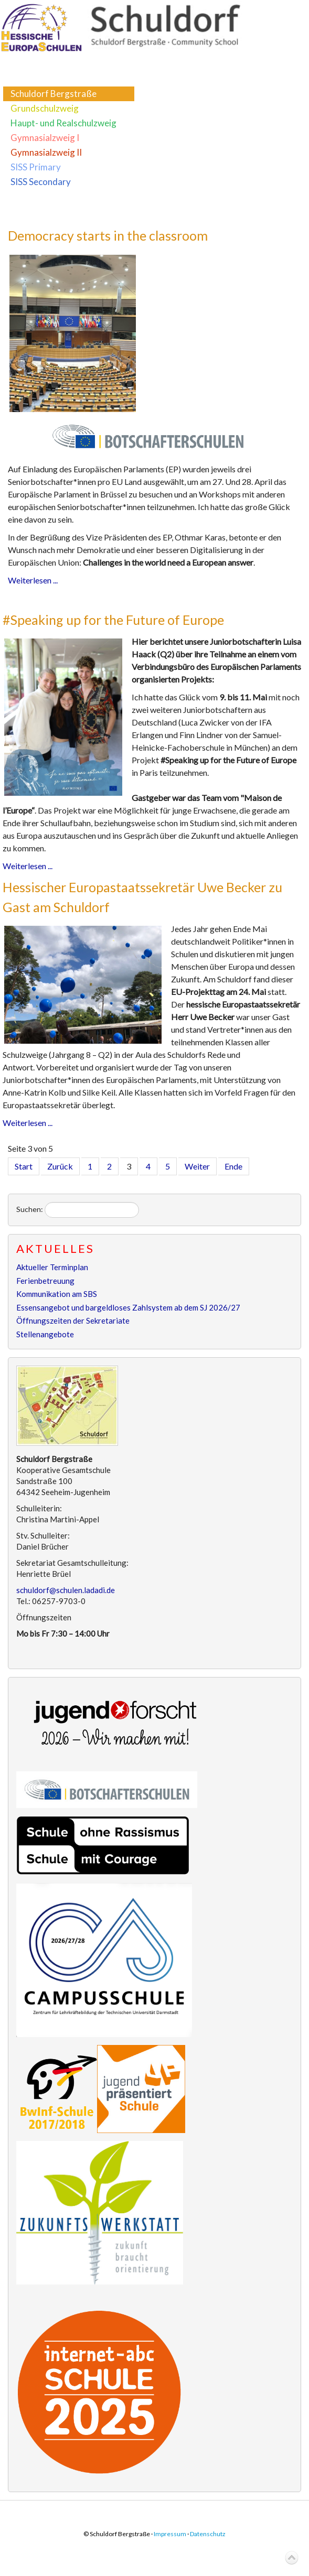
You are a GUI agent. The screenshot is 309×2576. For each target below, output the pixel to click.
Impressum (170, 2534)
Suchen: (29, 1209)
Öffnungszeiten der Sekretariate (73, 1320)
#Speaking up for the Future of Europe (113, 619)
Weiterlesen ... (33, 580)
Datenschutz (208, 2534)
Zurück (60, 1166)
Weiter (197, 1166)
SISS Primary (35, 166)
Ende (233, 1166)
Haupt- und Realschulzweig (63, 122)
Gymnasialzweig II (46, 152)
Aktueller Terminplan (52, 1267)
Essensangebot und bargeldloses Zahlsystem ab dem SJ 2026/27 (128, 1307)
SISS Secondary (40, 181)
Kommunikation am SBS (56, 1293)
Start (24, 1166)
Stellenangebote (45, 1334)
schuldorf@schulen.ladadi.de (65, 1590)
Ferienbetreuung (45, 1280)
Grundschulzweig (44, 108)
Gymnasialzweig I (44, 137)
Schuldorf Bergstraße (53, 93)
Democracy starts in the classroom (108, 235)
